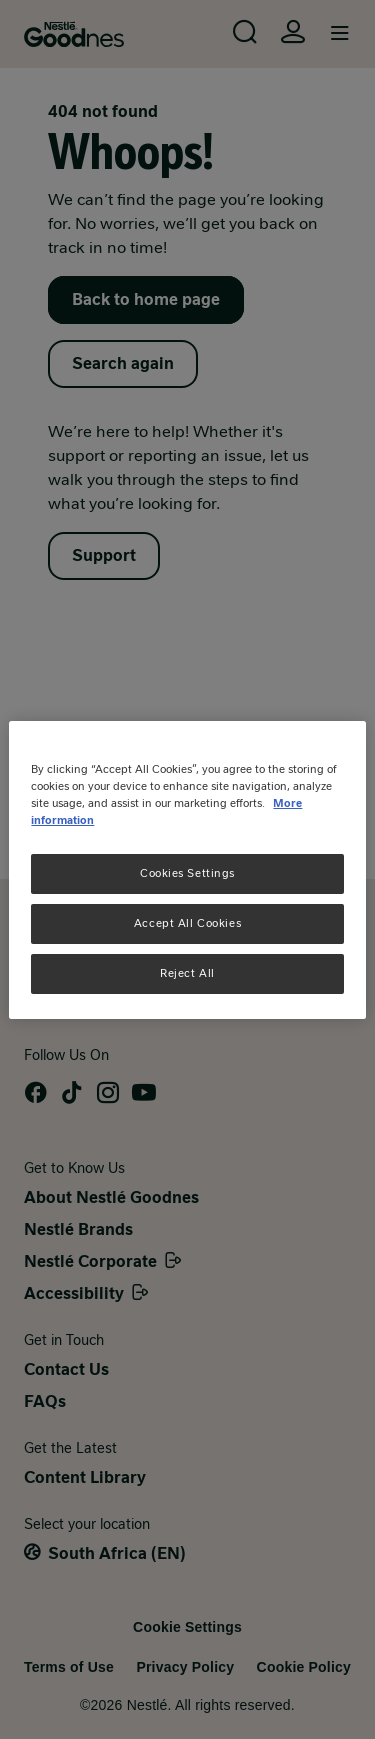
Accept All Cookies (187, 923)
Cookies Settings (187, 873)
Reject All (187, 973)
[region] (187, 869)
